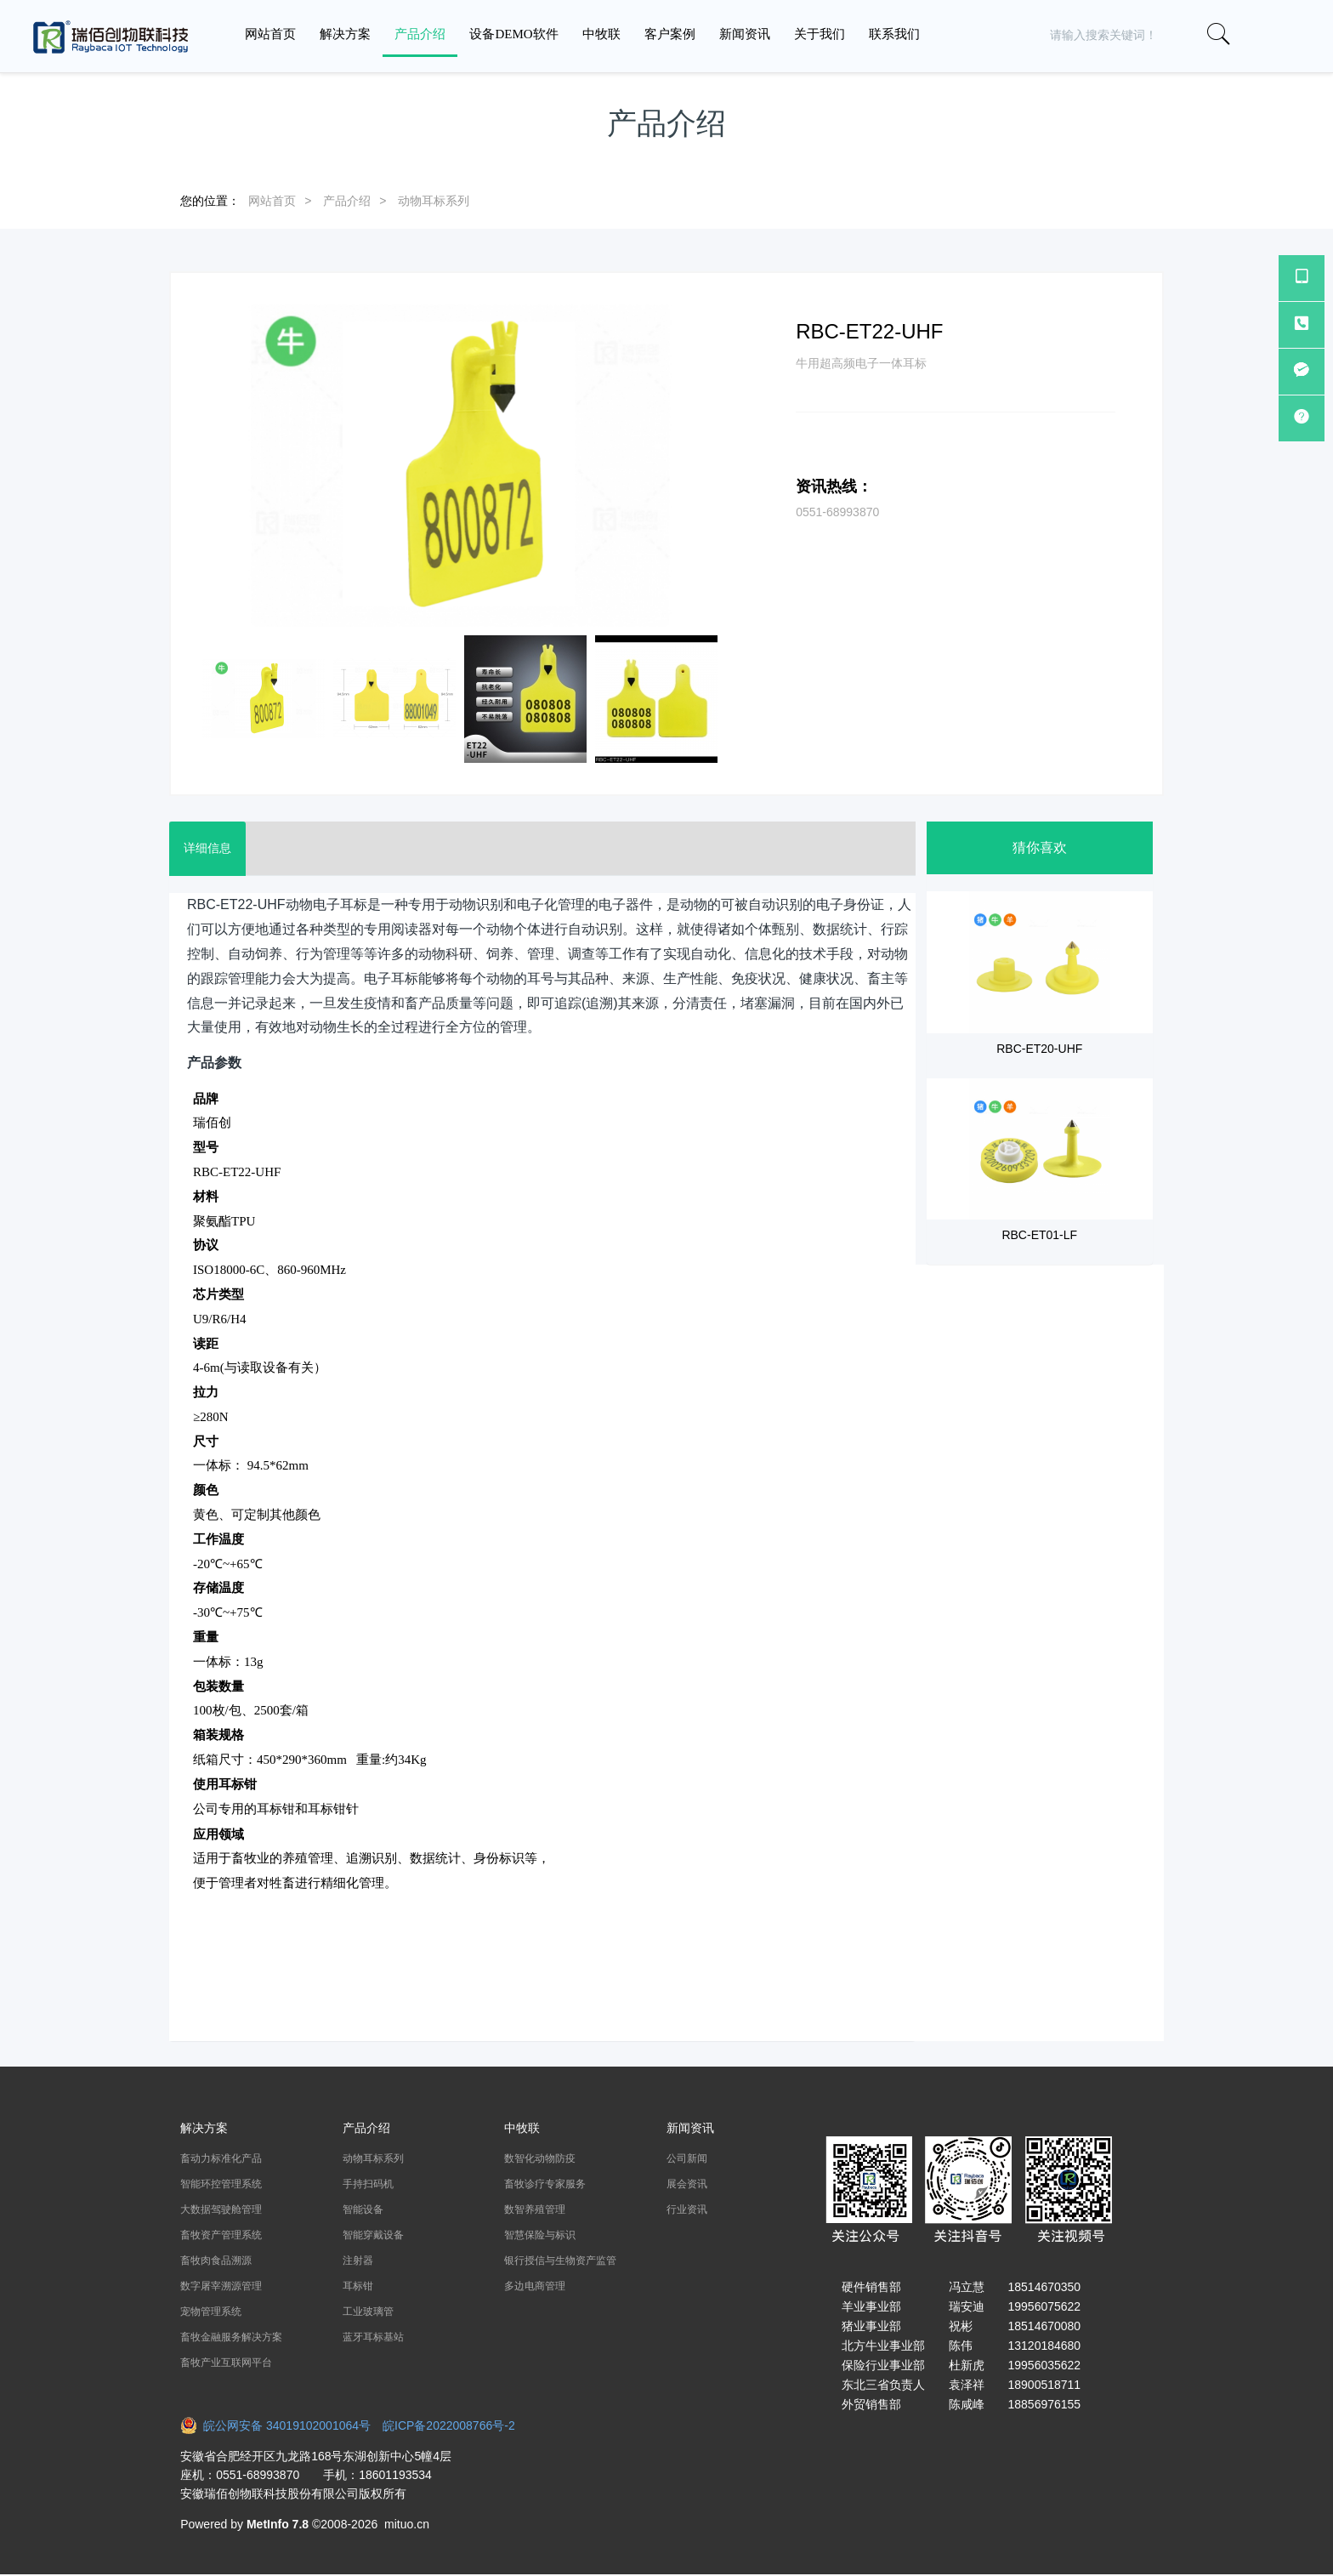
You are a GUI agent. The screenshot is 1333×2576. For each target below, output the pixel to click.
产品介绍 (347, 201)
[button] (1276, 35)
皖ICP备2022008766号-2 (449, 2425)
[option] (460, 465)
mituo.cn (406, 2524)
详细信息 (210, 849)
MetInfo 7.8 (278, 2524)
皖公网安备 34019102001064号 (281, 2425)
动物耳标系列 (433, 201)
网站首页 (270, 34)
